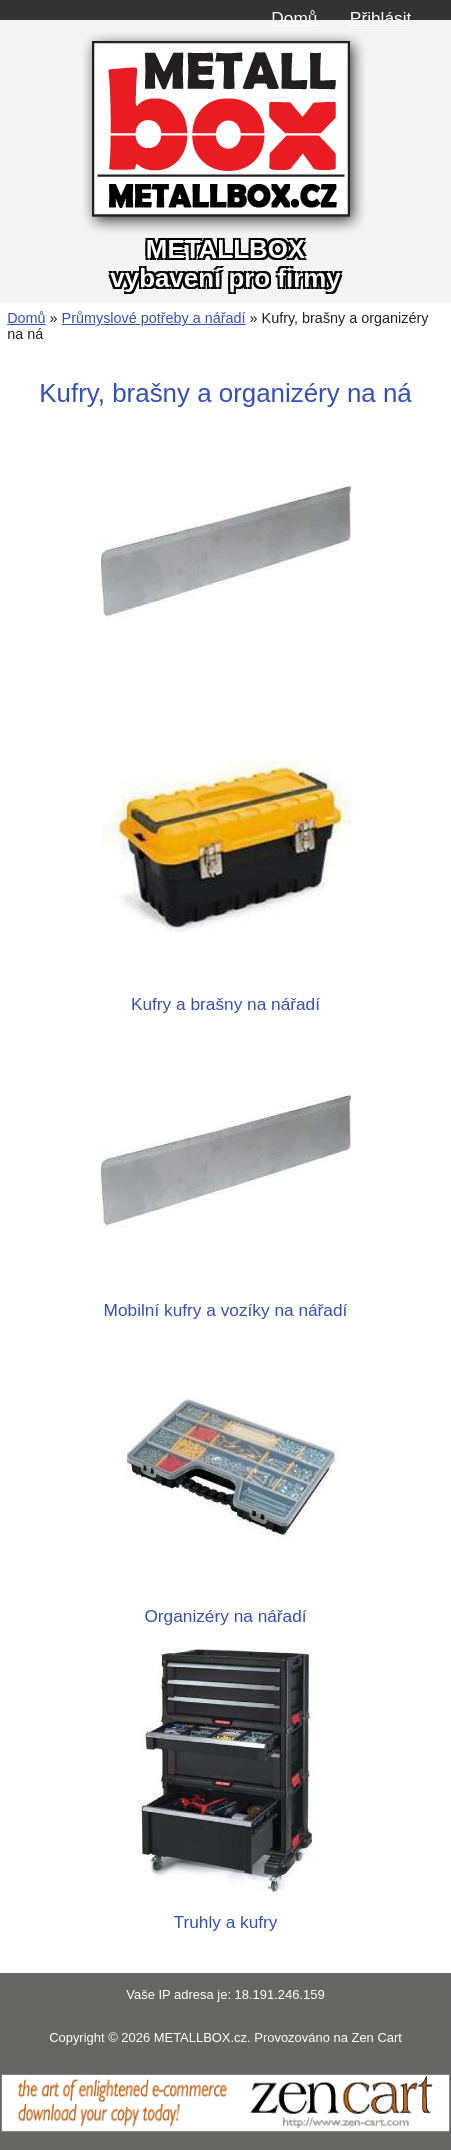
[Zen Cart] (225, 2127)
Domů (294, 18)
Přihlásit (380, 18)
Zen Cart (376, 2037)
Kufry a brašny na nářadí (226, 993)
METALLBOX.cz (200, 2037)
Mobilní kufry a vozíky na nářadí (226, 1299)
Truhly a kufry (226, 1911)
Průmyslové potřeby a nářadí (154, 318)
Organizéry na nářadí (226, 1605)
